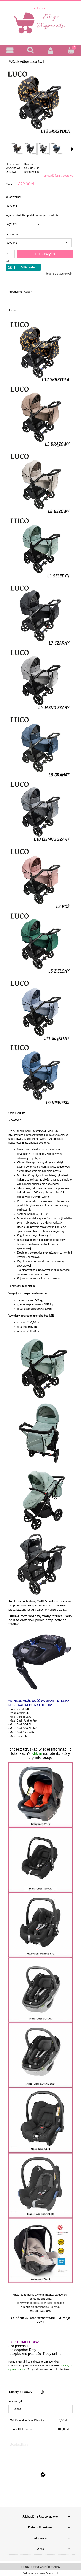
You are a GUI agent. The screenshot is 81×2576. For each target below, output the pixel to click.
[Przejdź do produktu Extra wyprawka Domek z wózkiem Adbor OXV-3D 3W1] (40, 2495)
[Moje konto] (51, 50)
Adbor (28, 291)
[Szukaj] (30, 50)
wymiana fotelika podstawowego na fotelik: (32, 215)
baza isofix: (12, 234)
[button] (10, 50)
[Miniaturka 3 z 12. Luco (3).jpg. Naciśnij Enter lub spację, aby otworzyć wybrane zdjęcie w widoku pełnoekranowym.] (43, 149)
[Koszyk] (71, 50)
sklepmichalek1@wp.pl (45, 2306)
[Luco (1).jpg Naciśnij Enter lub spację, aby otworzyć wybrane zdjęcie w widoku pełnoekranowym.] (39, 102)
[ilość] (10, 254)
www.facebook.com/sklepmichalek (42, 2302)
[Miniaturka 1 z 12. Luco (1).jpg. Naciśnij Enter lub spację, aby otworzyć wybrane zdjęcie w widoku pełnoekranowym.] (17, 149)
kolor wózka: (13, 197)
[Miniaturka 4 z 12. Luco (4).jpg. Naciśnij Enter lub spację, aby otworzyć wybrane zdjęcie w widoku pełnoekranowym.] (57, 149)
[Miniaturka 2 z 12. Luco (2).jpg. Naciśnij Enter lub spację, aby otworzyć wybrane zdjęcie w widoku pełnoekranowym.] (30, 149)
